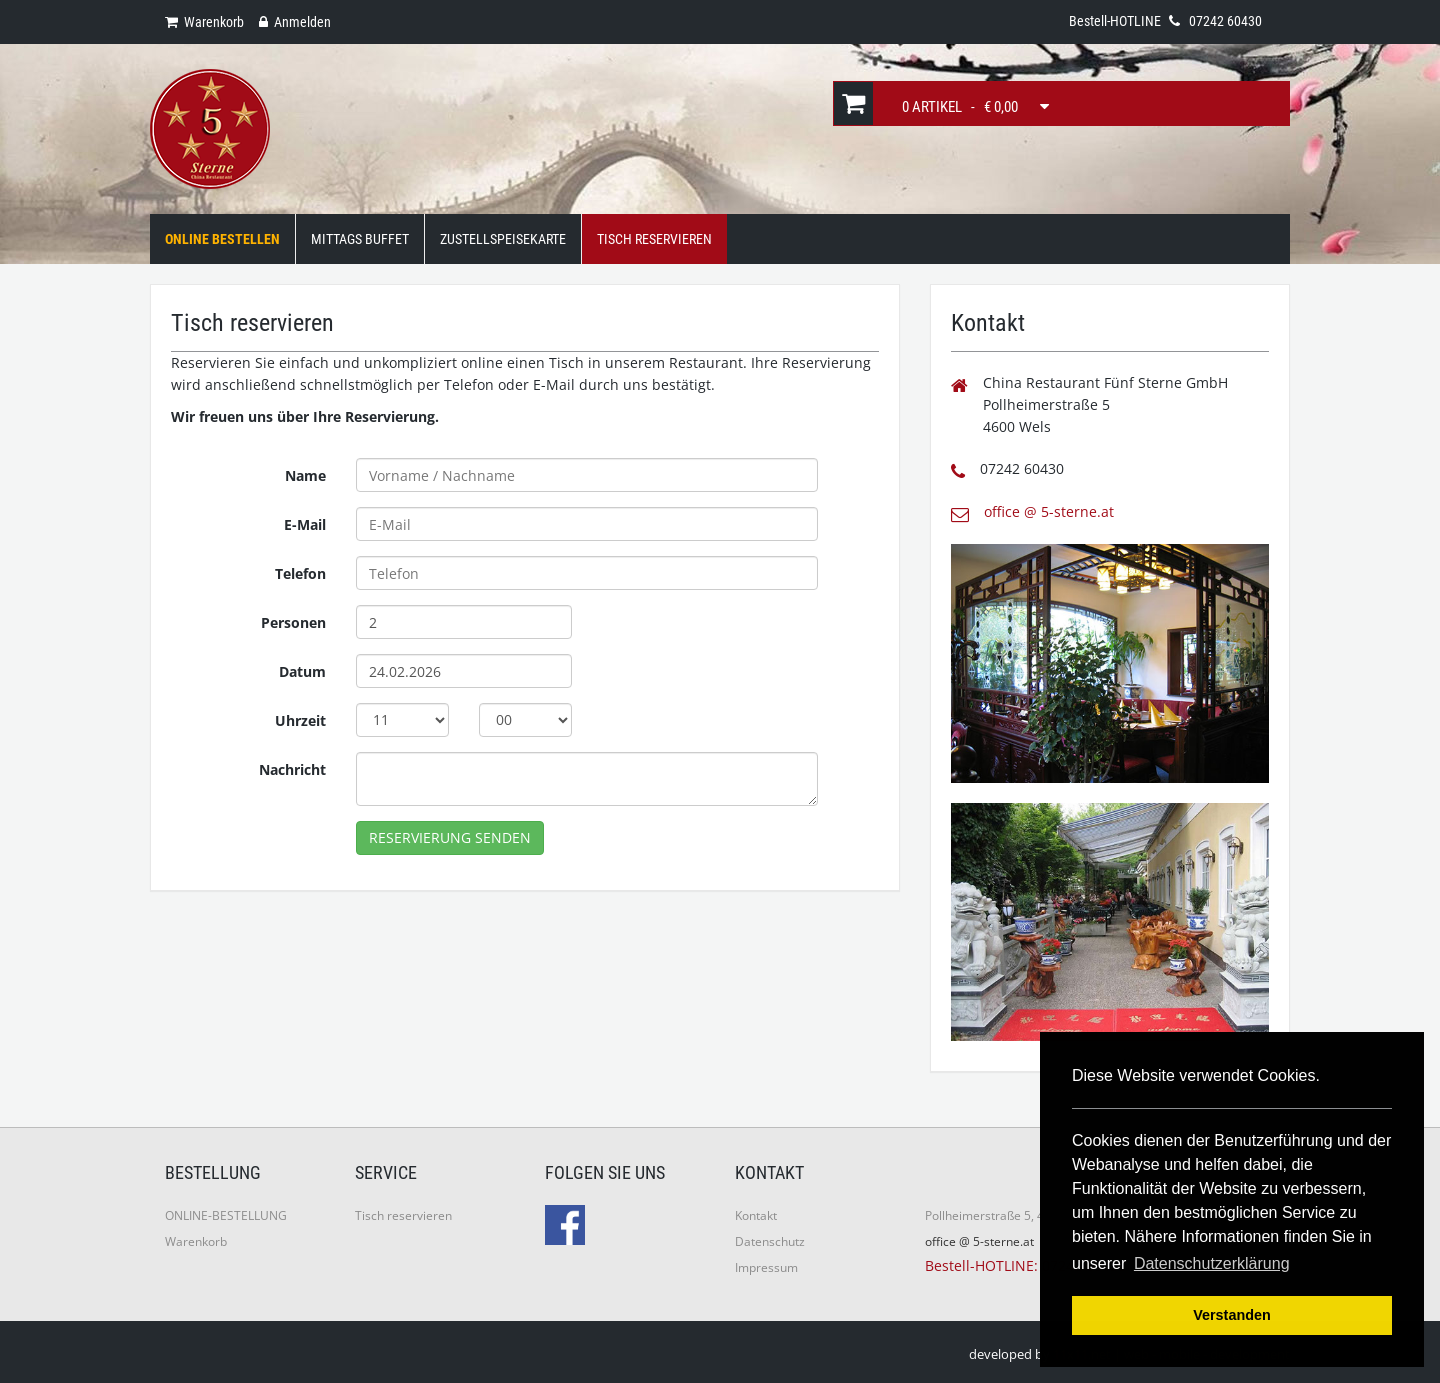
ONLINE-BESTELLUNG (226, 1215)
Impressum (766, 1267)
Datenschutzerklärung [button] (1212, 1263)
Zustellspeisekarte (503, 239)
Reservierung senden (450, 837)
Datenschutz (770, 1241)
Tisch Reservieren (654, 239)
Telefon (300, 573)
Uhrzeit (300, 720)
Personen (293, 622)
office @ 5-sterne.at (1049, 511)
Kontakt (756, 1215)
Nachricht (292, 769)
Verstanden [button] (1232, 1315)
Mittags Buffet (360, 239)
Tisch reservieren (403, 1215)
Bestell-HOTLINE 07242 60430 (1165, 21)
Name (305, 475)
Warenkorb (196, 1241)
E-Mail (305, 524)
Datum (302, 671)
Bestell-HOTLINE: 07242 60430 (1025, 1265)
